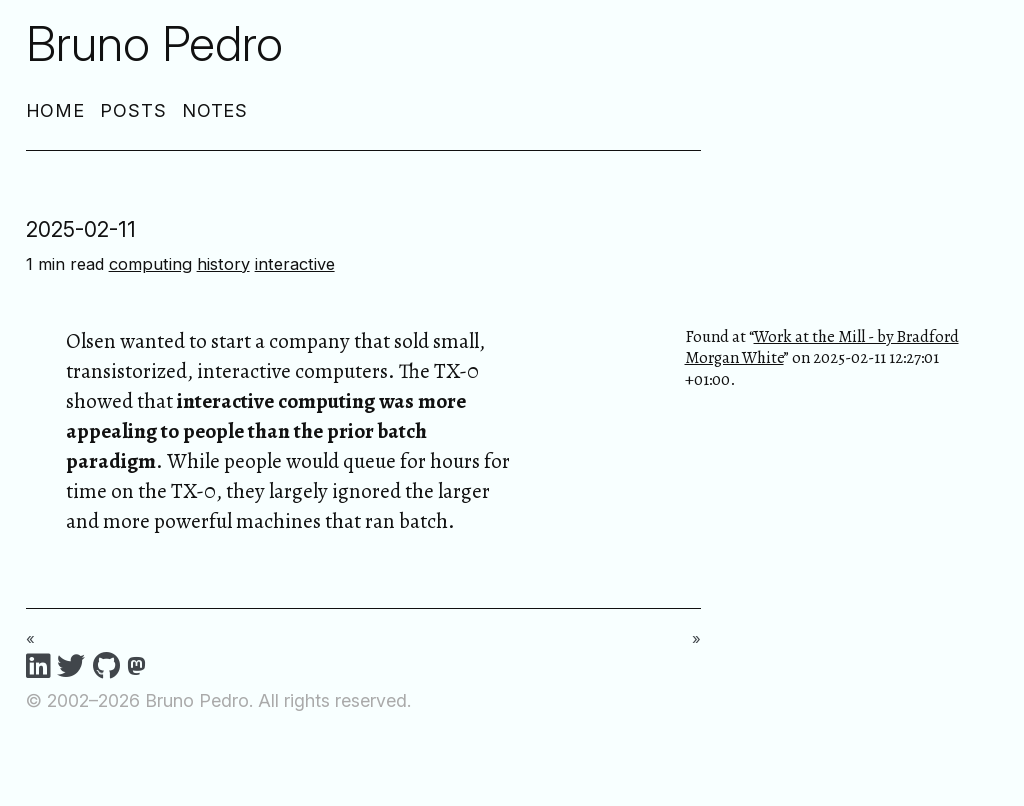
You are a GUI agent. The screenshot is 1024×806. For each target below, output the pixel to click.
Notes (215, 110)
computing (150, 264)
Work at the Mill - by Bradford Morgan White (822, 347)
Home (56, 110)
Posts (133, 110)
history (223, 264)
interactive (295, 264)
